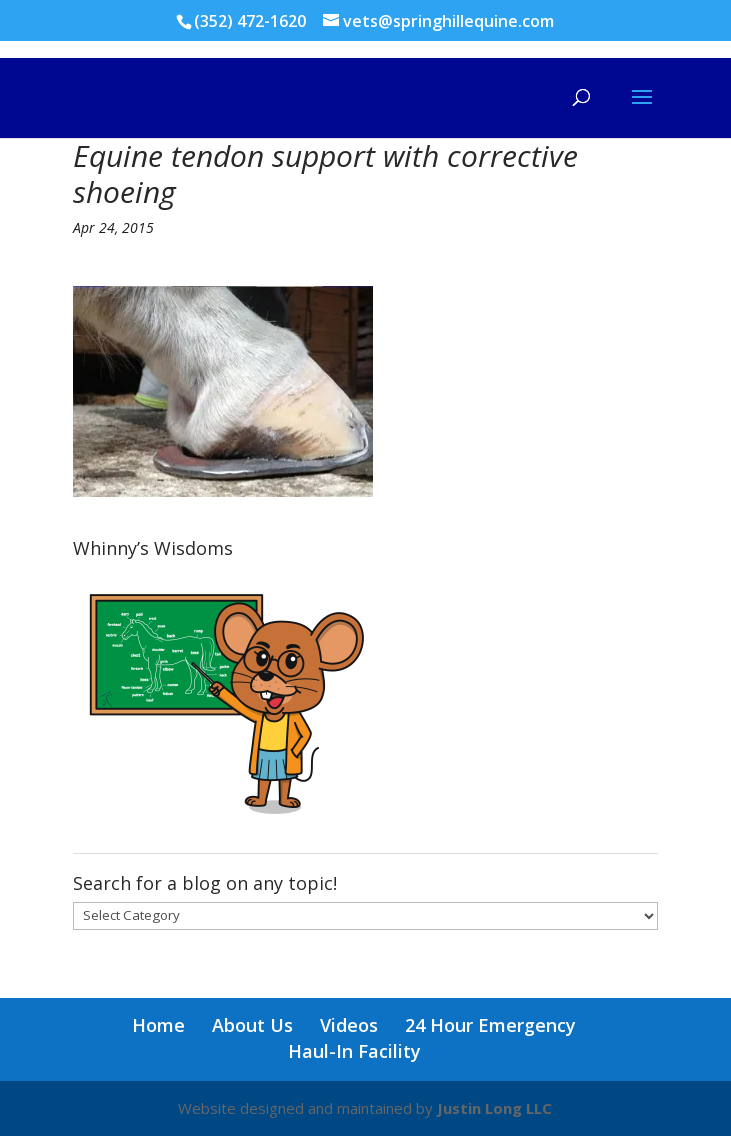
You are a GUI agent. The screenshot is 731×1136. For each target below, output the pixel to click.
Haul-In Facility (354, 1051)
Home (158, 1025)
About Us (252, 1025)
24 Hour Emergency (490, 1025)
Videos (349, 1025)
